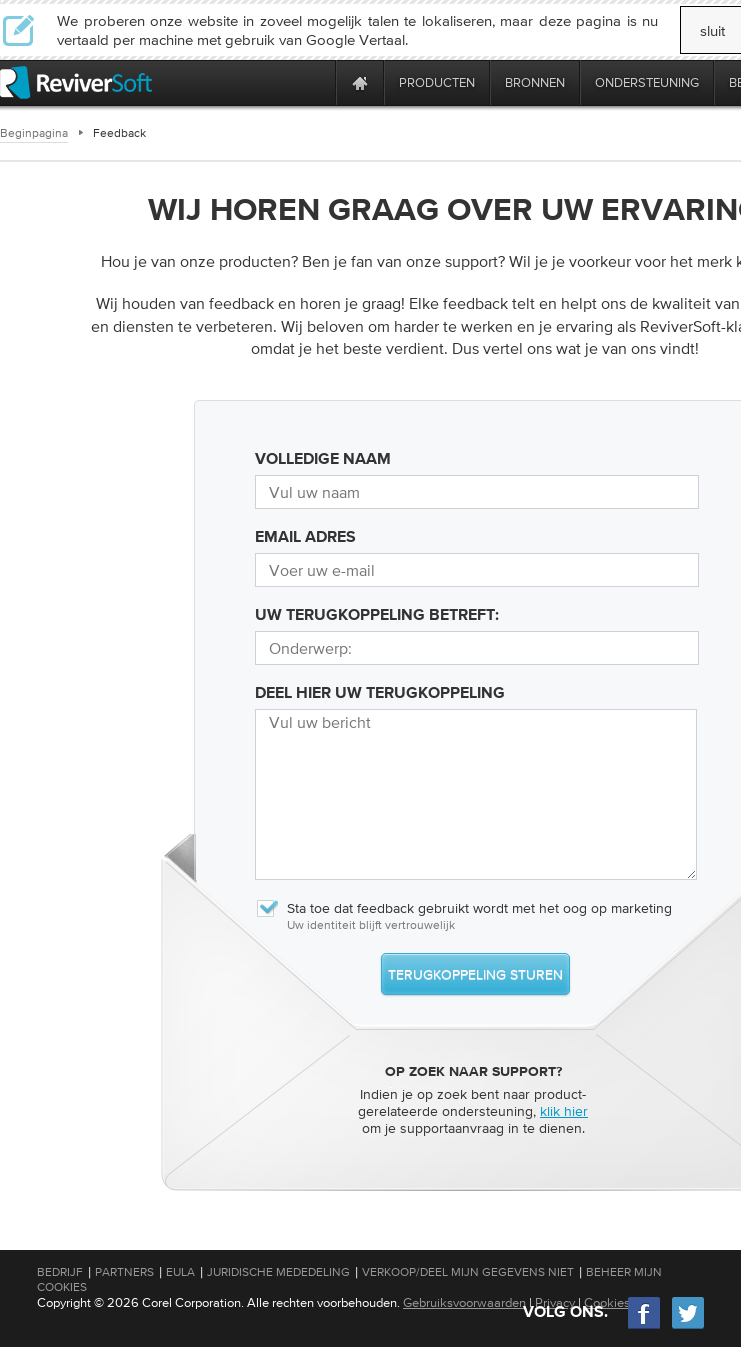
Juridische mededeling (278, 1272)
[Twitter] (688, 1326)
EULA (180, 1272)
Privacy (555, 1302)
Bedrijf (60, 1272)
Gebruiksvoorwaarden (464, 1302)
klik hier (564, 1111)
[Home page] (360, 82)
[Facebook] (645, 1326)
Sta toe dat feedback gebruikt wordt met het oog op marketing (463, 908)
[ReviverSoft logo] (76, 82)
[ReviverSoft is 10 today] (316, 82)
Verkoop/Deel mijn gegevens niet (468, 1272)
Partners (124, 1272)
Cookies (607, 1302)
